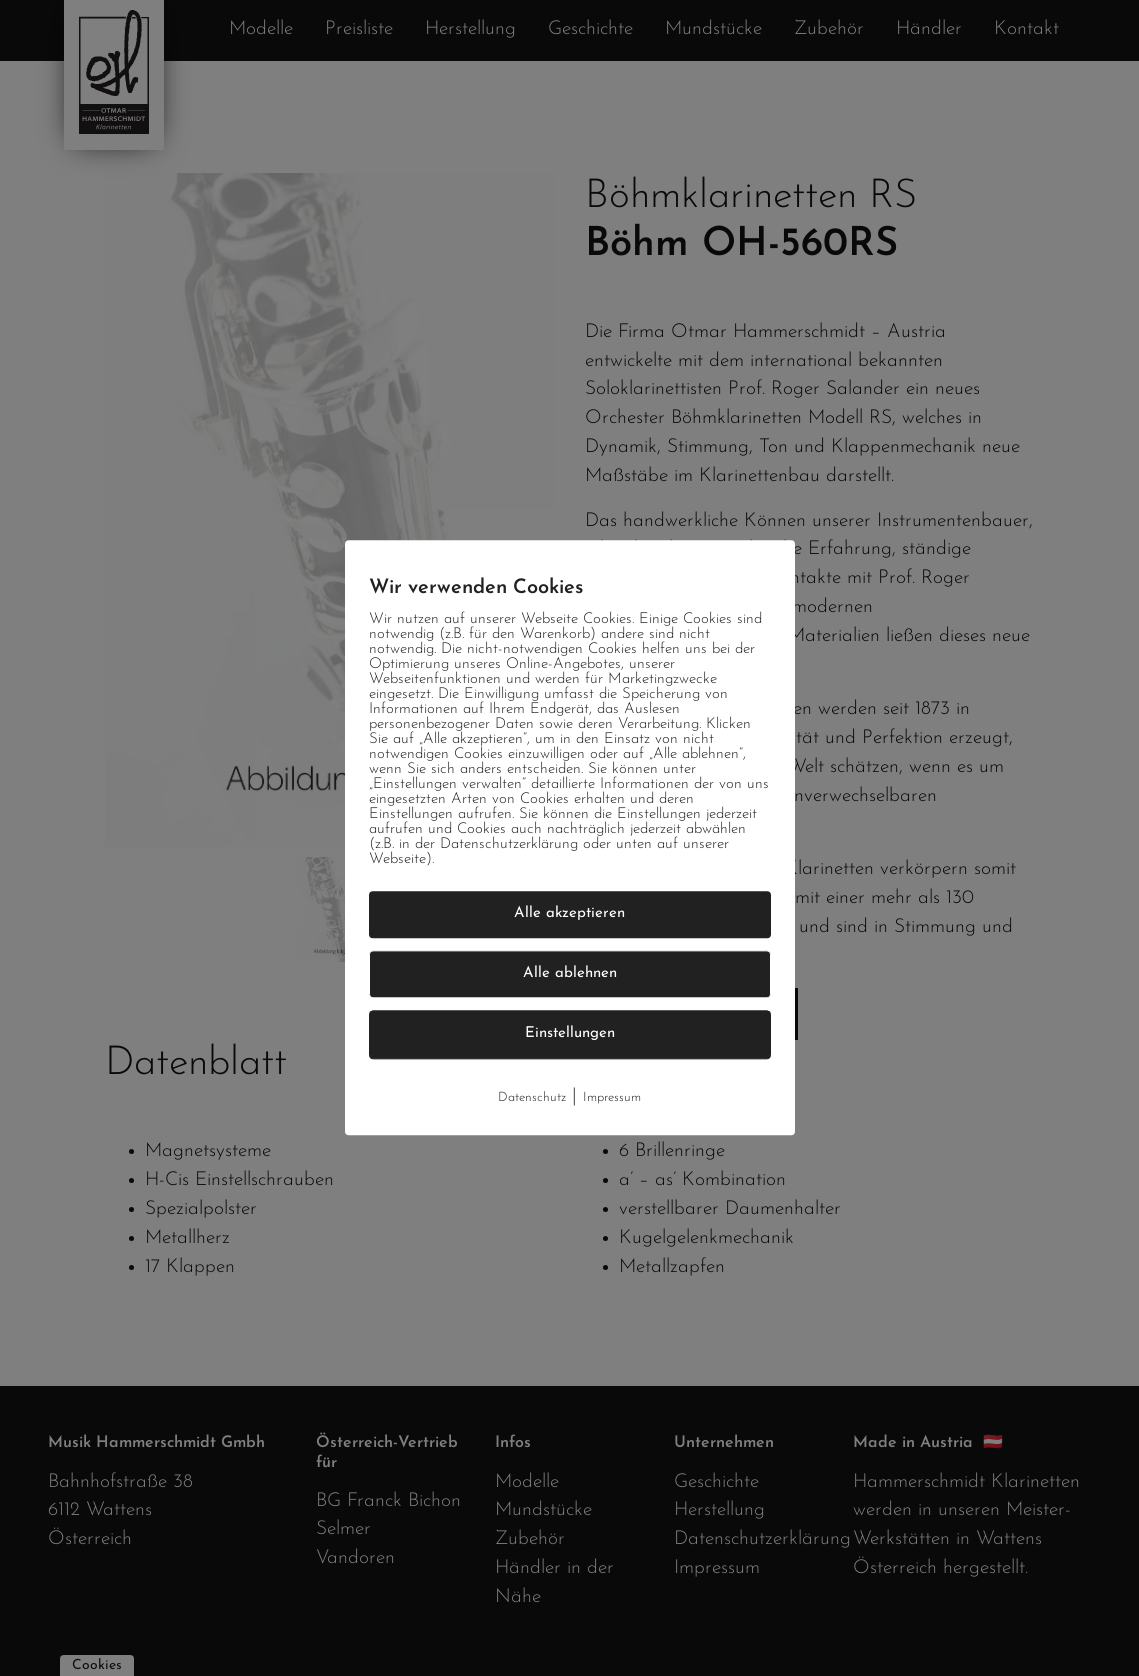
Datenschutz (532, 1097)
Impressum (612, 1097)
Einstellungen (570, 1033)
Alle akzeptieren (569, 913)
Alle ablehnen (570, 973)
